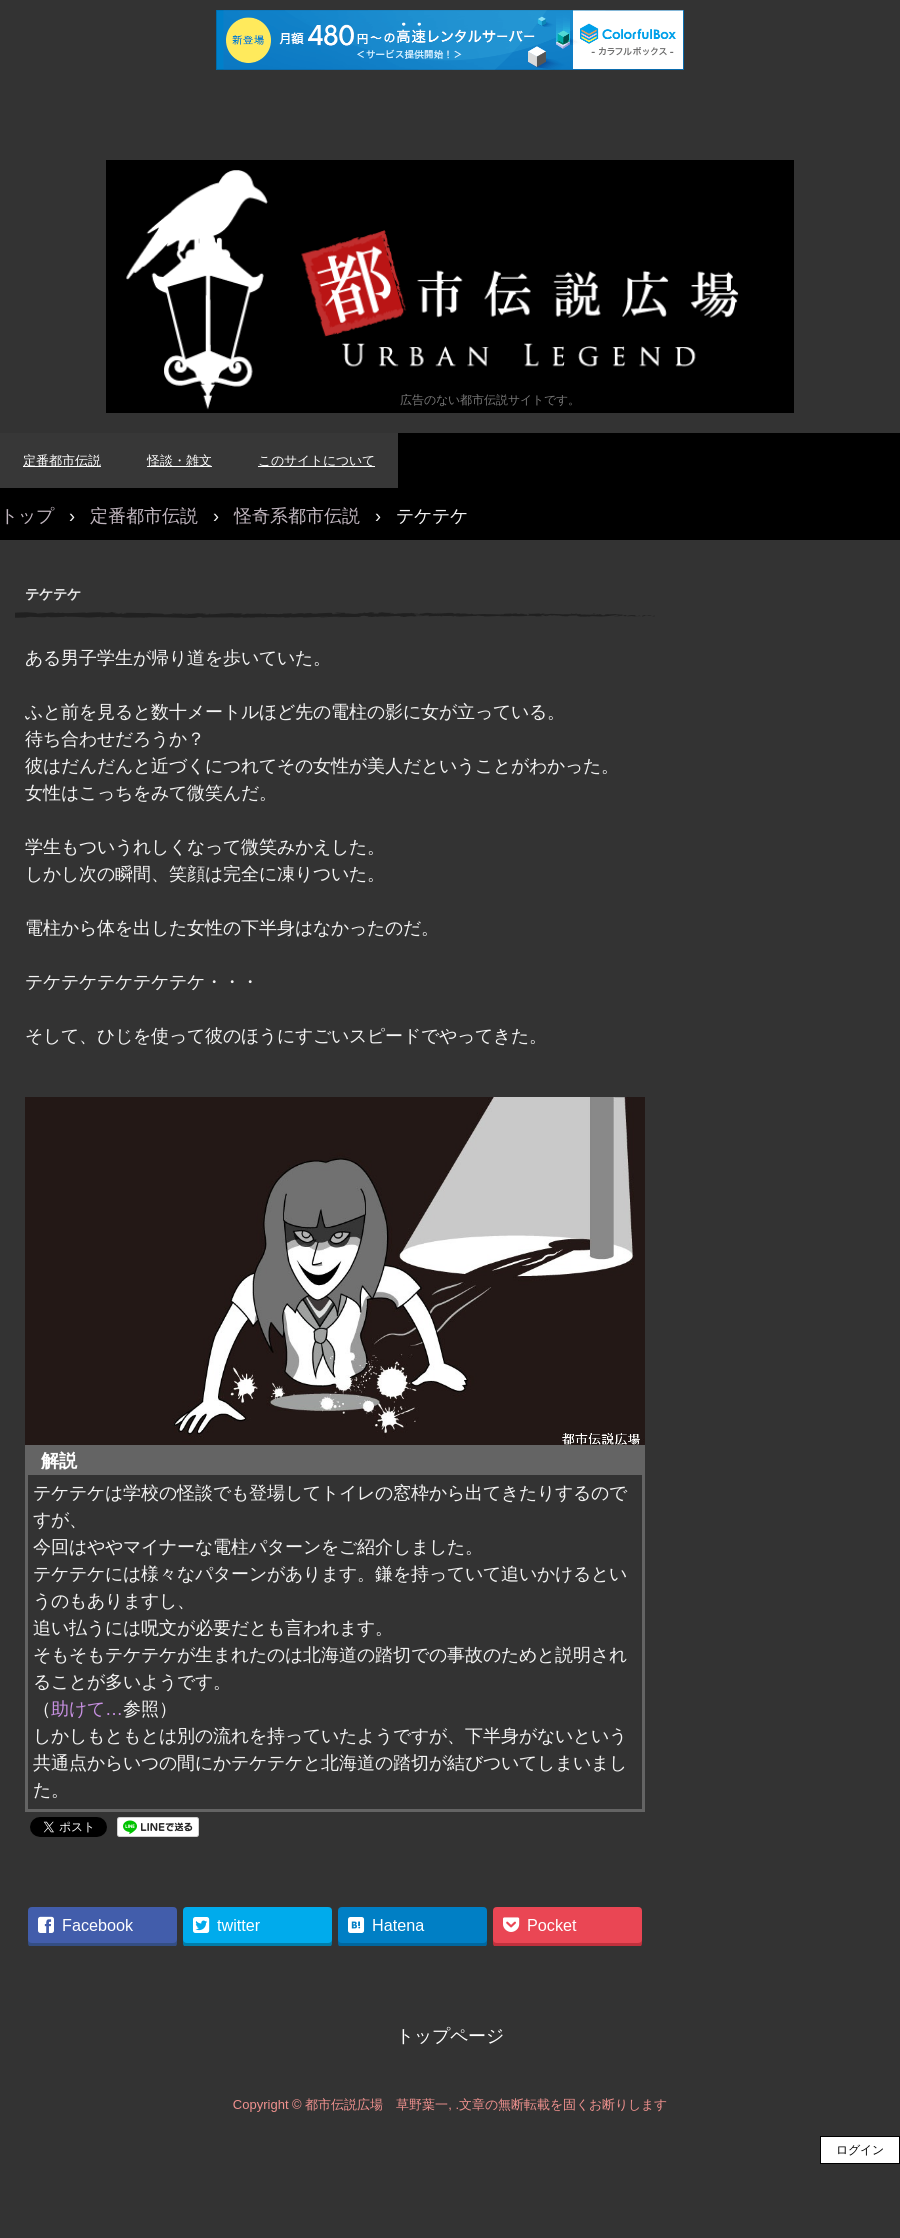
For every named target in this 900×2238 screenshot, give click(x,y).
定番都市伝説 (62, 460)
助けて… (87, 1709)
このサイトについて (316, 460)
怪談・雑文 (179, 460)
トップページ (450, 2036)
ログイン (860, 2150)
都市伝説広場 (450, 286)
